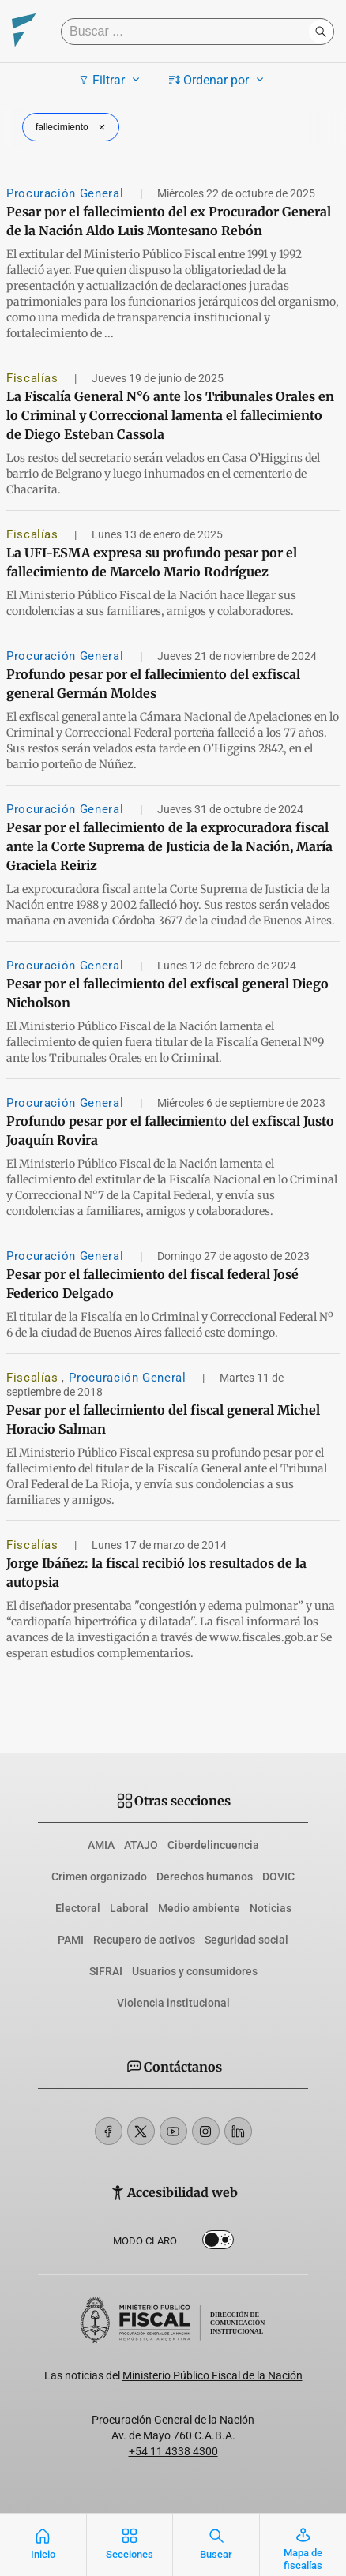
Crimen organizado (99, 1876)
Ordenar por (218, 80)
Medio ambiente (199, 1908)
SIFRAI (105, 1971)
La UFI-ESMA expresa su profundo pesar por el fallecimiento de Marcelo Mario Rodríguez (151, 562)
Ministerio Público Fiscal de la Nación (212, 2375)
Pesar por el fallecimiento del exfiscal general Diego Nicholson (167, 993)
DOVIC (278, 1876)
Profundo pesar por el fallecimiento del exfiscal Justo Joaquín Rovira (170, 1130)
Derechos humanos (204, 1876)
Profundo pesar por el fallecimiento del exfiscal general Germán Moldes (153, 683)
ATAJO (141, 1845)
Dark (218, 2243)
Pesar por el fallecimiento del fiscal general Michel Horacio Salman (163, 1419)
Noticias (270, 1908)
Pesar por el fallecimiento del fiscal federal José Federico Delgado (152, 1283)
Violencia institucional (173, 2003)
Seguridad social (246, 1939)
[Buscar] (189, 31)
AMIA (101, 1845)
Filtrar (111, 80)
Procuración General (66, 193)
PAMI (71, 1939)
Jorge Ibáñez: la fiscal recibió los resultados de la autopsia (156, 1572)
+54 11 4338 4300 (173, 2451)
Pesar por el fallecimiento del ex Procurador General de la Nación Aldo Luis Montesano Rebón (168, 221)
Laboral (129, 1908)
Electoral (77, 1908)
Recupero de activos (144, 1939)
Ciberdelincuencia (213, 1845)
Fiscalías (34, 378)
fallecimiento (72, 127)
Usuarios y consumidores (195, 1971)
